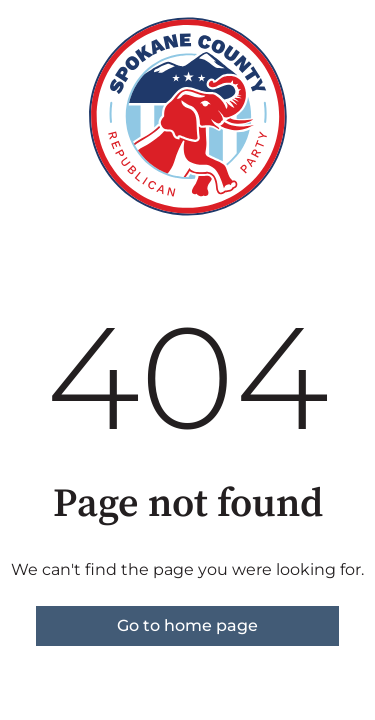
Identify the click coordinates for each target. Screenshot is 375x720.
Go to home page (187, 625)
